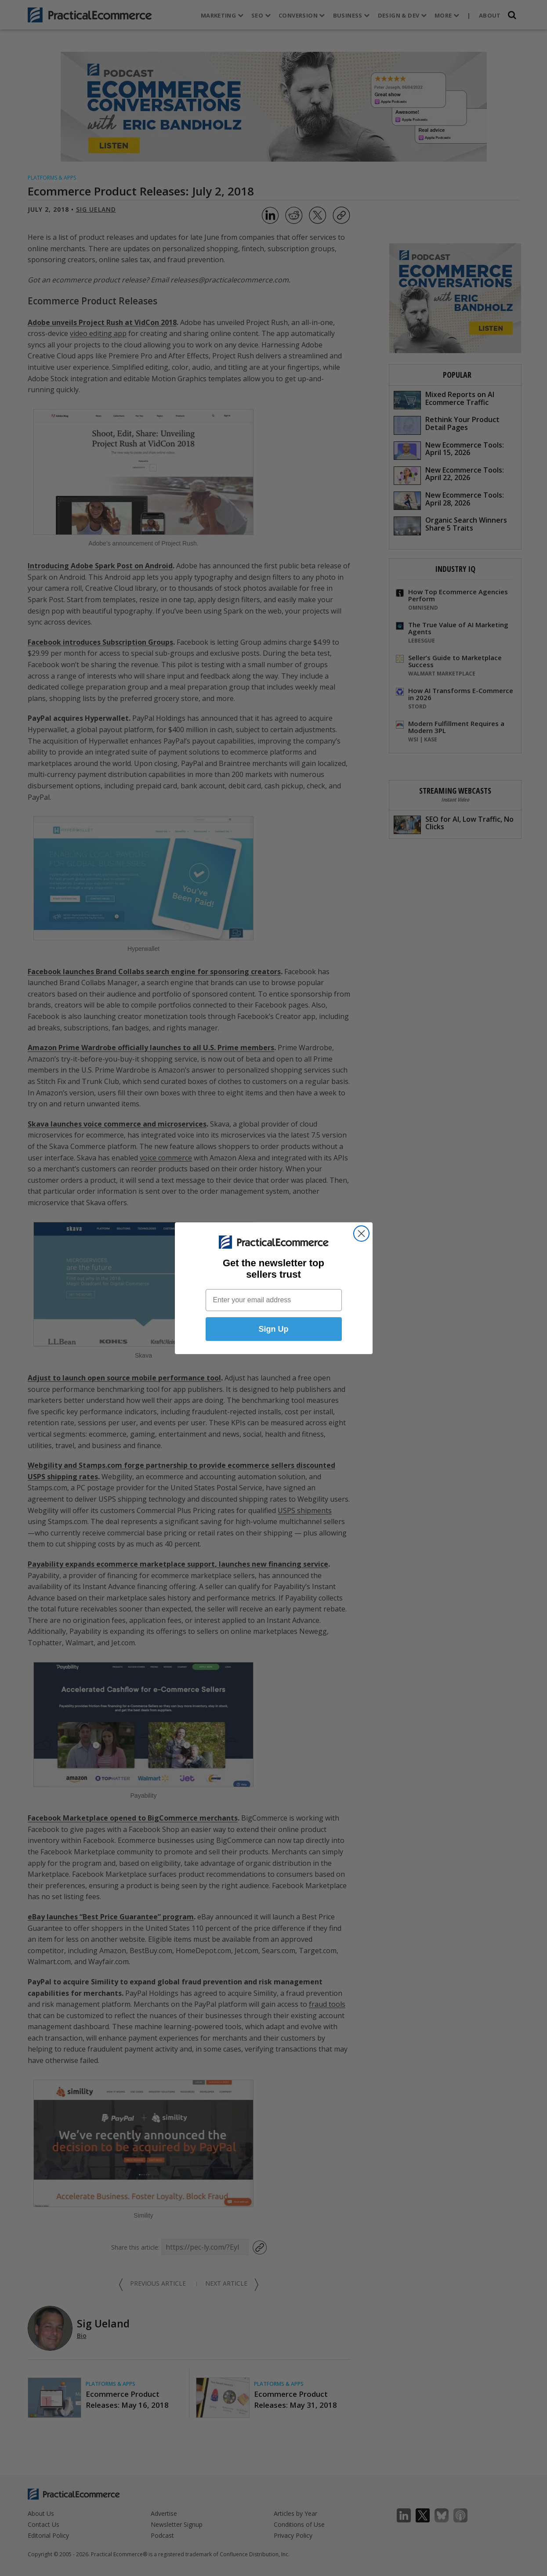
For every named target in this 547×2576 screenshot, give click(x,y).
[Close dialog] (361, 1233)
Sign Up (274, 1329)
